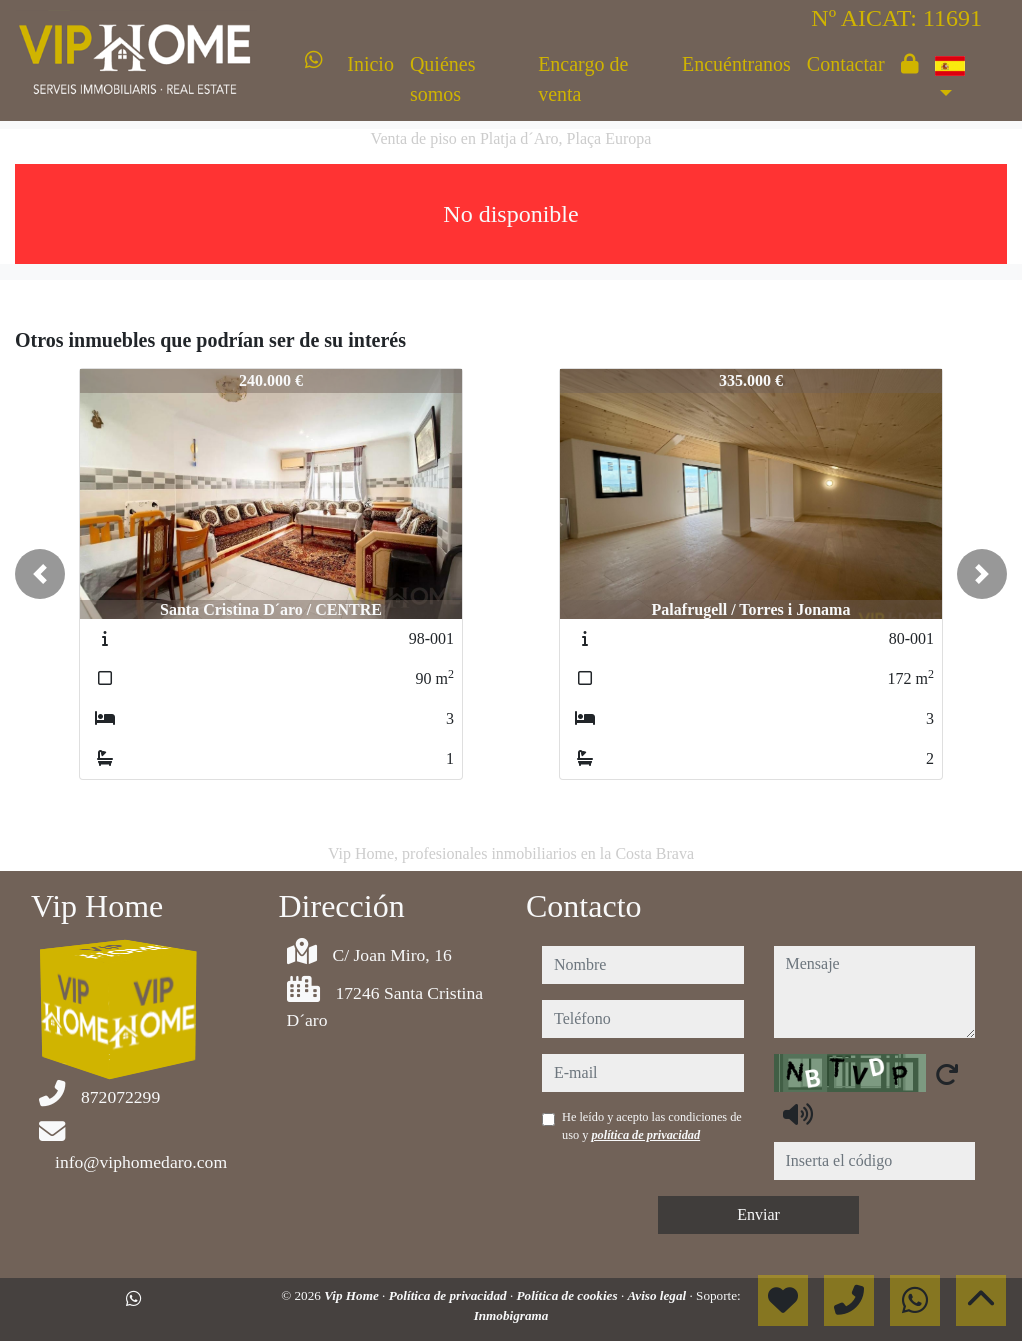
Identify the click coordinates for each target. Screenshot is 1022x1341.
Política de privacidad (449, 1295)
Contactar (846, 64)
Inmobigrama (511, 1315)
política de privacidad (645, 1135)
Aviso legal (658, 1295)
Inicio (370, 64)
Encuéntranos (736, 64)
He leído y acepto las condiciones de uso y (652, 1126)
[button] (40, 574)
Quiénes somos (443, 79)
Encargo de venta (583, 79)
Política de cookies (569, 1295)
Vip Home (353, 1295)
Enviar (758, 1214)
